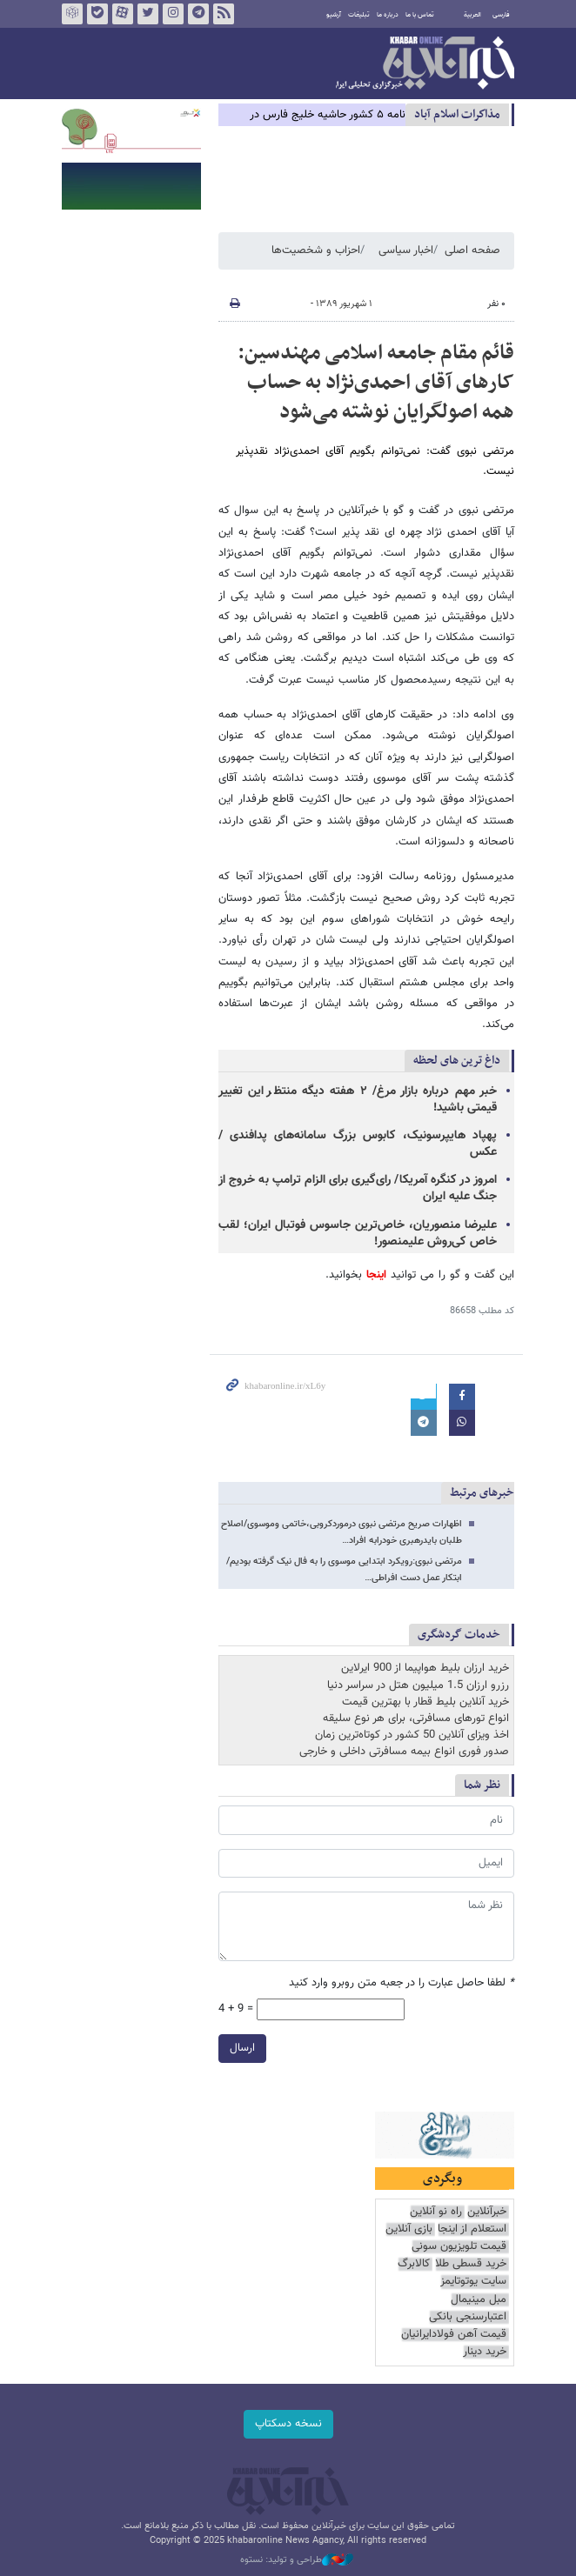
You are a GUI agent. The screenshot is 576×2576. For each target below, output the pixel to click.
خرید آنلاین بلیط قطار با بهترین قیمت (425, 1702)
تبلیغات (359, 15)
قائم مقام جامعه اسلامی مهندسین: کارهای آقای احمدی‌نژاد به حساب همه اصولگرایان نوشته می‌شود (376, 382)
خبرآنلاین (425, 64)
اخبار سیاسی (405, 250)
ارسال (242, 2048)
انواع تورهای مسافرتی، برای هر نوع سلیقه (416, 1718)
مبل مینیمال (478, 2300)
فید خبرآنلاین (223, 13)
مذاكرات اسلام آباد (457, 114)
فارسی (501, 15)
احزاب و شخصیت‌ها (315, 250)
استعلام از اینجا (472, 2229)
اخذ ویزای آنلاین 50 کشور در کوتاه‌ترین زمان (412, 1735)
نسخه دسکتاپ (288, 2424)
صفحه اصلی (472, 250)
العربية (472, 15)
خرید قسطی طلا (470, 2264)
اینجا (374, 1275)
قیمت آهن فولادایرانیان (453, 2334)
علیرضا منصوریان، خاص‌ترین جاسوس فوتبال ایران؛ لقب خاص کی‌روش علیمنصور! (357, 1233)
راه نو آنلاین (436, 2212)
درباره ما (388, 15)
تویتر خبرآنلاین (148, 13)
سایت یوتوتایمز (473, 2281)
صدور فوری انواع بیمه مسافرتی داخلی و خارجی (404, 1751)
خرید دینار (484, 2352)
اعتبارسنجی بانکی (467, 2317)
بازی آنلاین (408, 2229)
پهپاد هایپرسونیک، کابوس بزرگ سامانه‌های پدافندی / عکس (357, 1144)
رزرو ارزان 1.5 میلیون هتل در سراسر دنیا (418, 1685)
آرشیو (333, 15)
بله (97, 13)
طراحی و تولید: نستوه (296, 2560)
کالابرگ (414, 2264)
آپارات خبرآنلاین (122, 13)
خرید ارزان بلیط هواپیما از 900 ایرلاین (425, 1668)
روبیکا (72, 13)
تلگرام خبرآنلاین (198, 13)
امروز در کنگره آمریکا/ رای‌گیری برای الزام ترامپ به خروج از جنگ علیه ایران (357, 1188)
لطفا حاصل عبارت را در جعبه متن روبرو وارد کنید (401, 1983)
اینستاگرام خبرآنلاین (173, 13)
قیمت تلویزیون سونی (459, 2247)
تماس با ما (419, 15)
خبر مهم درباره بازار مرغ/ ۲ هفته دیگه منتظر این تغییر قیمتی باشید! (357, 1100)
